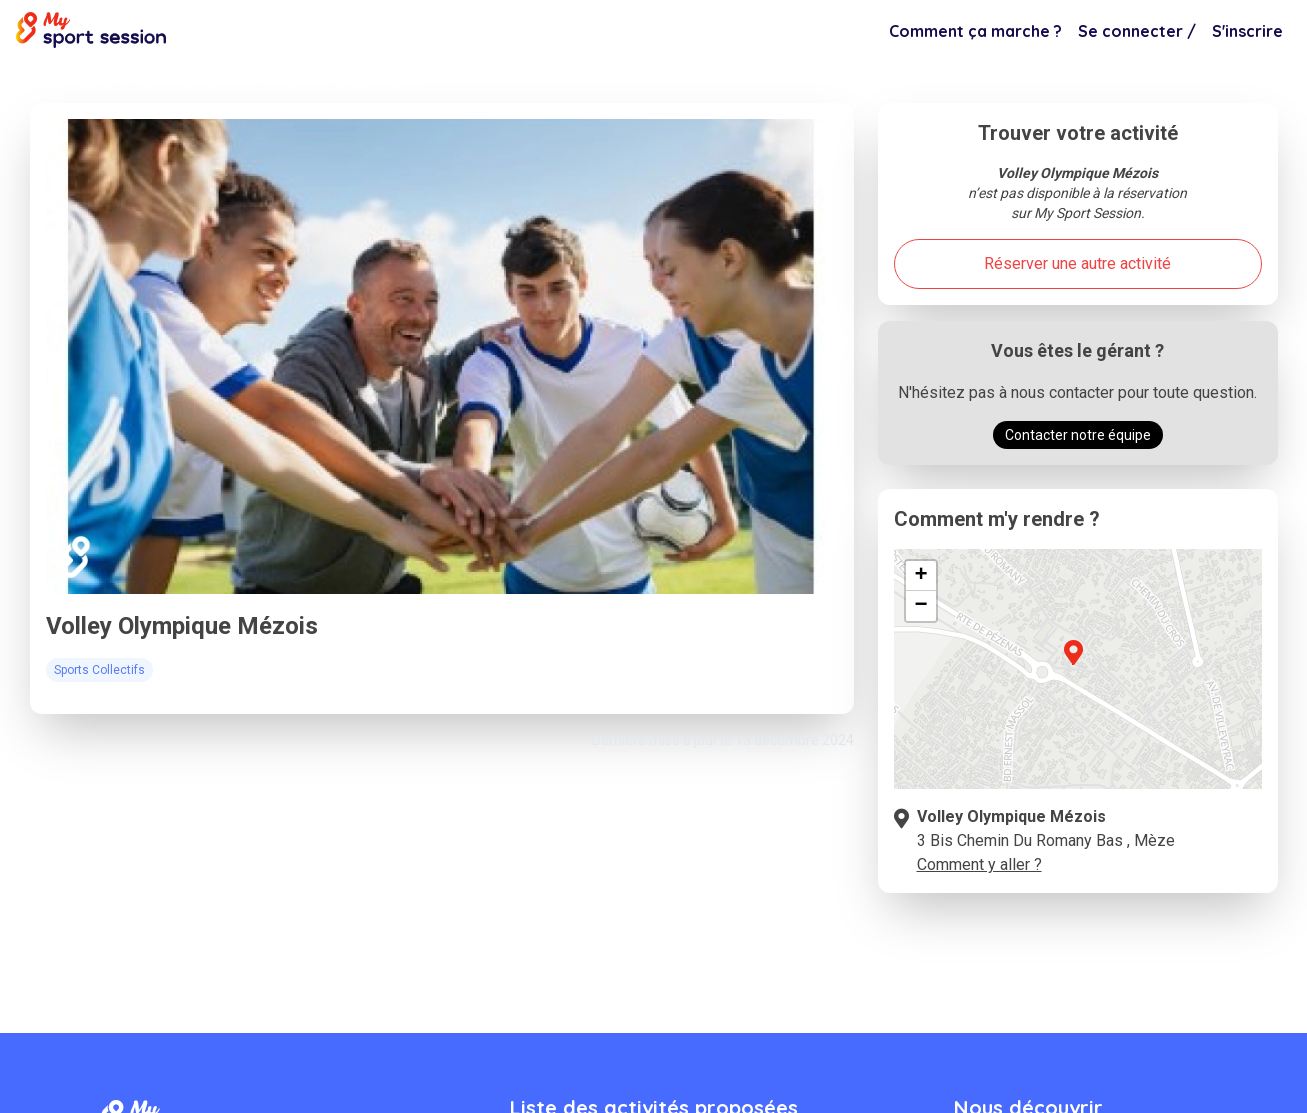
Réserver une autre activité (1077, 263)
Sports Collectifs (191, 82)
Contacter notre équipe (1078, 435)
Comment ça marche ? (975, 31)
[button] (1073, 664)
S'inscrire (1247, 31)
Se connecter (1137, 31)
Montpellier (81, 82)
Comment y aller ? (979, 864)
